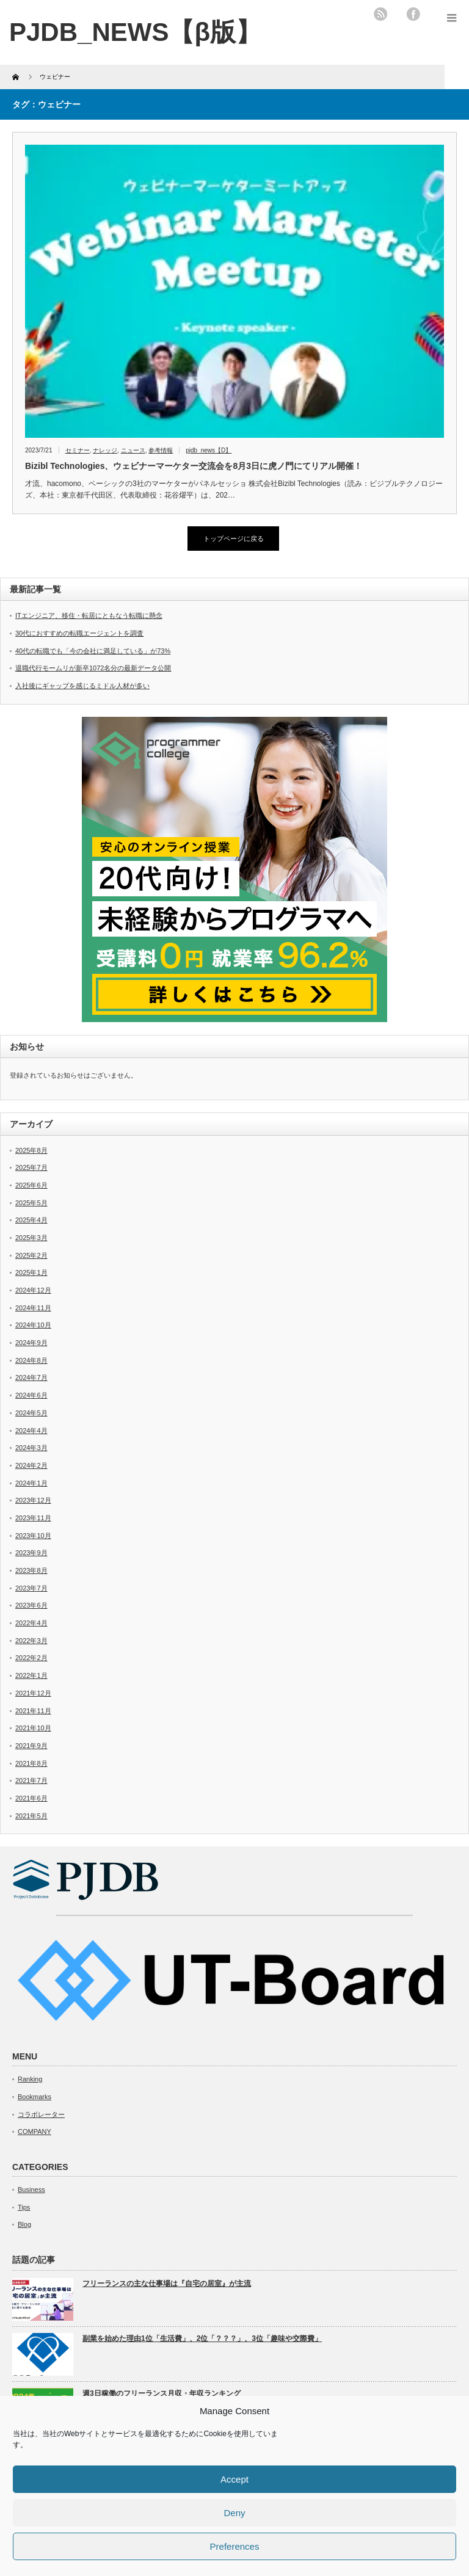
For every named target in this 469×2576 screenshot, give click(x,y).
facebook (413, 14)
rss (380, 14)
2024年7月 (31, 1377)
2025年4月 (31, 1220)
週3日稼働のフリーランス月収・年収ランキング (161, 2393)
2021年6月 (31, 1798)
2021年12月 (33, 1693)
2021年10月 (33, 1728)
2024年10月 (33, 1325)
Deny (234, 2513)
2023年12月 (33, 1500)
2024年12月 (33, 1290)
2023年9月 (31, 1552)
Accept (234, 2479)
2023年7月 (31, 1588)
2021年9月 (31, 1745)
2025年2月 (31, 1255)
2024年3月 (31, 1447)
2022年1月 (31, 1675)
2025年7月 (31, 1167)
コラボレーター (41, 2114)
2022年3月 (31, 1640)
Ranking (30, 2079)
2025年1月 (31, 1272)
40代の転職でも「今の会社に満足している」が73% (92, 651)
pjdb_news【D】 (208, 450)
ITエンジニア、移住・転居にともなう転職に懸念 (88, 615)
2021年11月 (33, 1710)
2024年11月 (33, 1308)
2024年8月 (31, 1360)
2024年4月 (31, 1430)
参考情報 (160, 450)
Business (31, 2189)
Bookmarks (34, 2096)
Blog (24, 2224)
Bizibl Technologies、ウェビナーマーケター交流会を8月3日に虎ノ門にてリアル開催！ (193, 466)
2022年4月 (31, 1623)
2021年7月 (31, 1780)
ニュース (133, 450)
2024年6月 (31, 1395)
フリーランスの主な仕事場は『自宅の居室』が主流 (166, 2283)
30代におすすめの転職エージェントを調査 (79, 633)
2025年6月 (31, 1185)
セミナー (77, 450)
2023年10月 (33, 1535)
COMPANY (34, 2131)
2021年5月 (31, 1816)
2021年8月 (31, 1763)
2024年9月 (31, 1342)
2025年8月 (31, 1150)
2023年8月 (31, 1570)
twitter (397, 14)
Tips (24, 2207)
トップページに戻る (233, 538)
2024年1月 (31, 1483)
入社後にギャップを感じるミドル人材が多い (82, 685)
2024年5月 (31, 1413)
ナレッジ (105, 450)
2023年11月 (33, 1518)
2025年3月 (31, 1237)
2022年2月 (31, 1657)
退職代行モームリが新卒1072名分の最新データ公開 (93, 668)
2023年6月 (31, 1605)
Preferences (235, 2546)
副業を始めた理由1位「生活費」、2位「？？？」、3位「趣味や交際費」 (202, 2338)
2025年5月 (31, 1202)
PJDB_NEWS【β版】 (135, 32)
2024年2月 (31, 1465)
